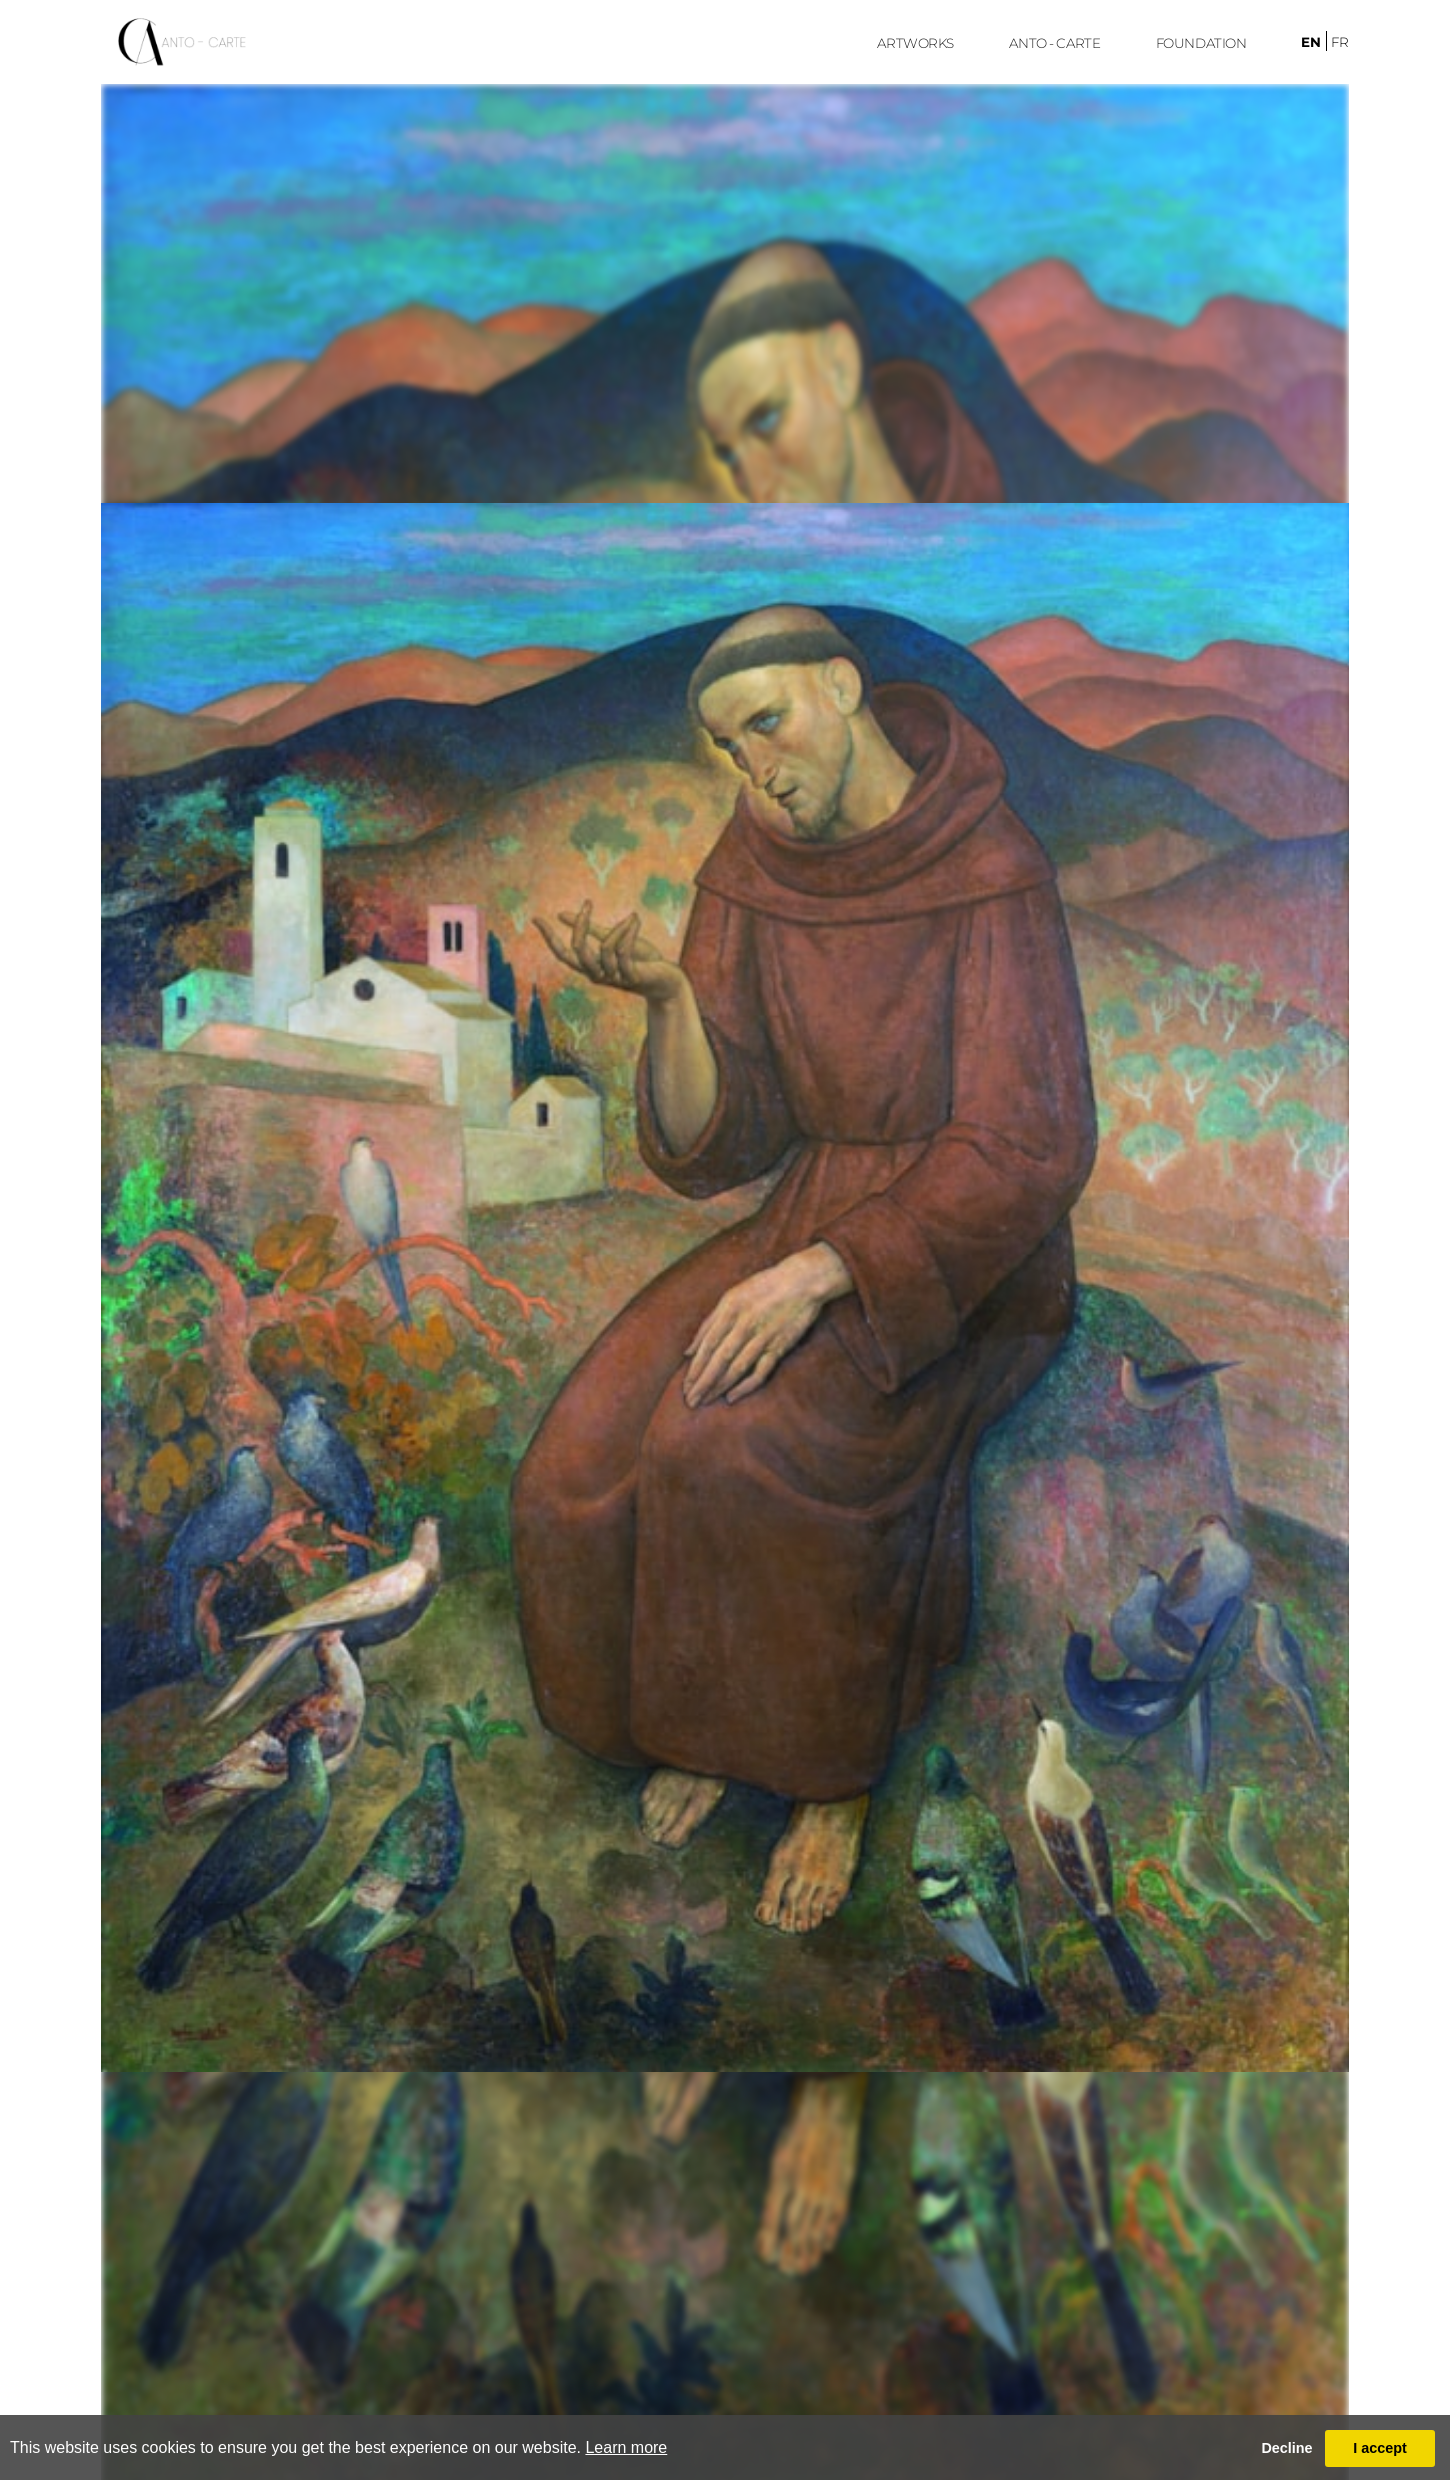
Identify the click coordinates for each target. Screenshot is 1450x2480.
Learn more (626, 2447)
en (1311, 42)
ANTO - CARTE (1054, 43)
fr (1340, 42)
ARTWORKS (915, 43)
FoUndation (1201, 43)
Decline (1286, 2448)
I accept (1380, 2448)
